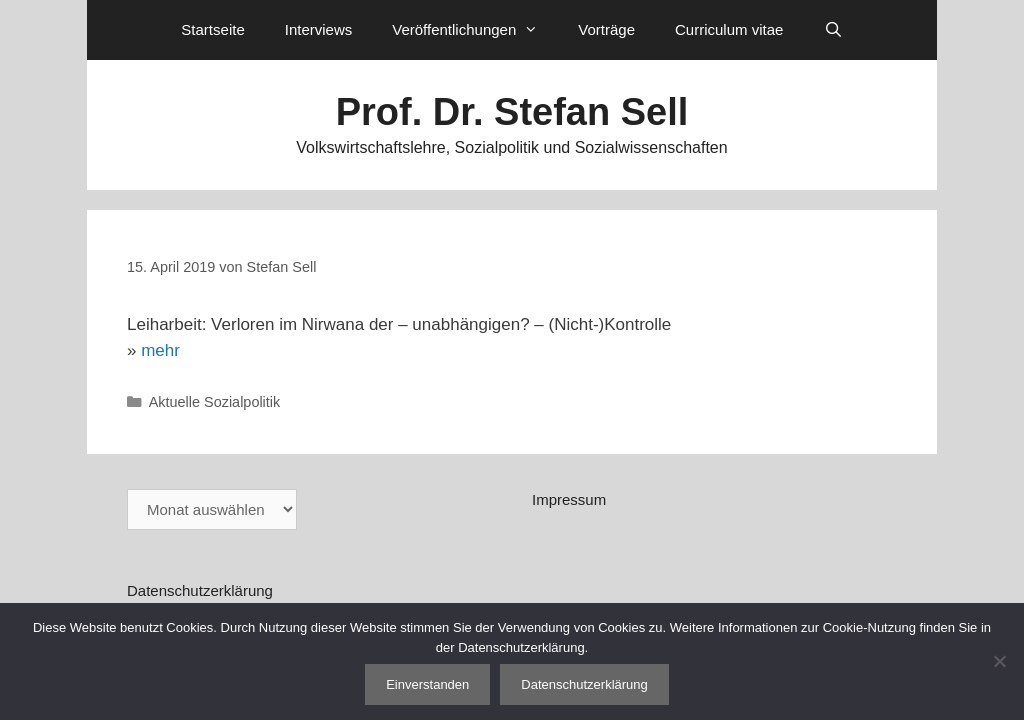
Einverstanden (427, 684)
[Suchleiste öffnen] (832, 30)
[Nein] (999, 661)
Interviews (319, 29)
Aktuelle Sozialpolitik (215, 402)
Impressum (569, 499)
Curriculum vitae (729, 29)
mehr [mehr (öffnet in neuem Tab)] (160, 350)
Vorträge (606, 29)
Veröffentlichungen (475, 30)
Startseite (212, 29)
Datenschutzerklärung (200, 590)
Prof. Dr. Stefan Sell (512, 112)
